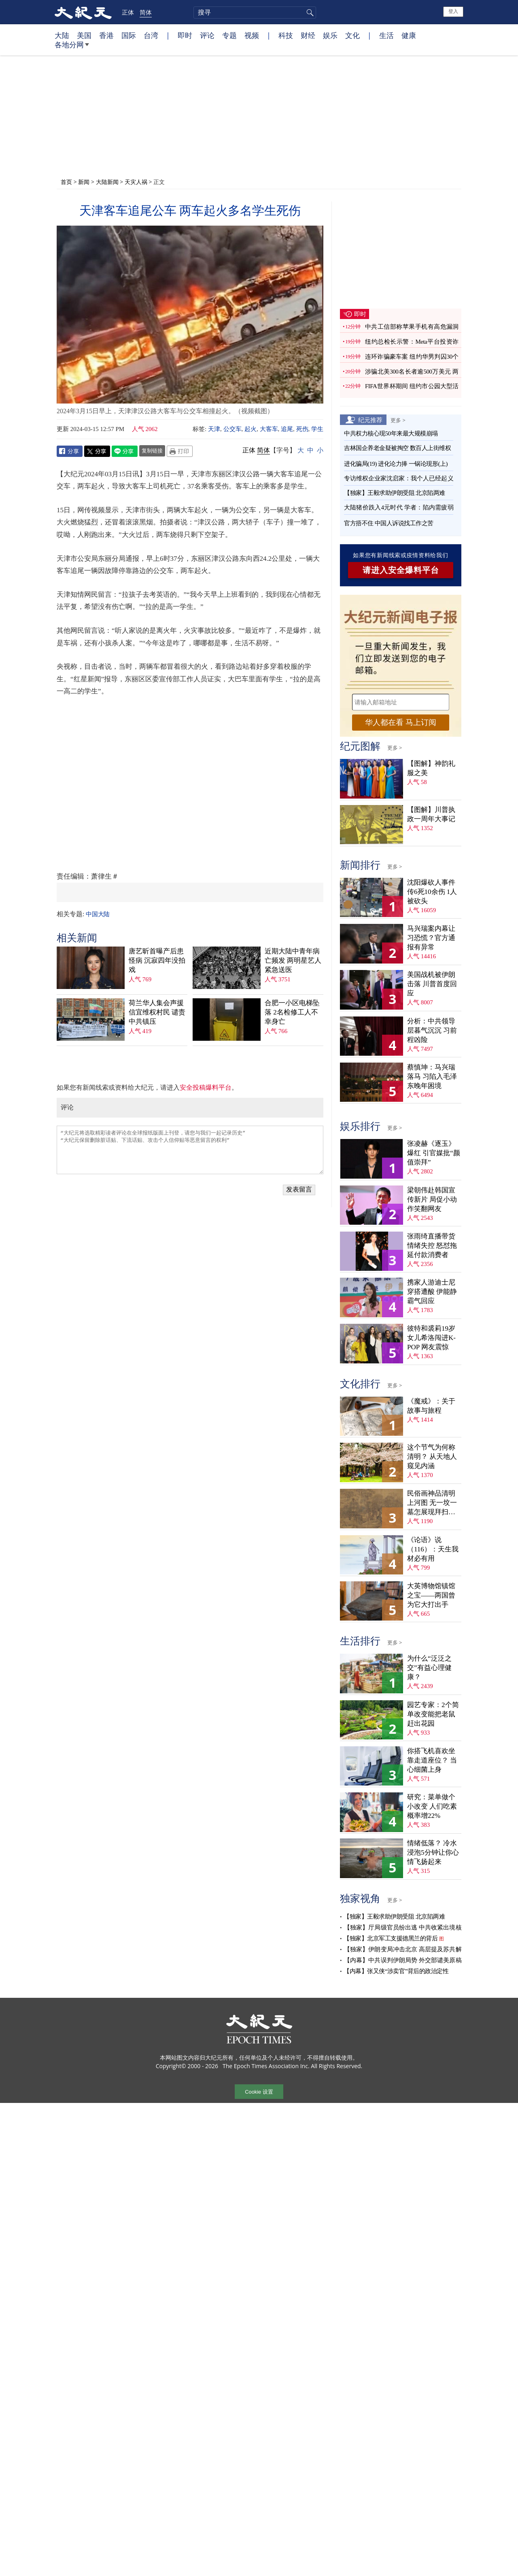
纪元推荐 (370, 420)
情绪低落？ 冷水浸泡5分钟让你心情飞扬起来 (433, 1852)
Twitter (97, 451)
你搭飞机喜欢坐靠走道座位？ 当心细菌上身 (432, 1760)
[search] (254, 12)
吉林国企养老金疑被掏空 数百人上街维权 (397, 448)
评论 (207, 35)
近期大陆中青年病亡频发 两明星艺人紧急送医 (293, 960)
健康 (408, 35)
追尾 (287, 429)
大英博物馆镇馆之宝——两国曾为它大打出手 (431, 1595)
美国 (84, 35)
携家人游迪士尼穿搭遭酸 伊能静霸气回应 (432, 1291)
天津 (214, 429)
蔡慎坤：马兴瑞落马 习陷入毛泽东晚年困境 (432, 1076)
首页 (66, 182)
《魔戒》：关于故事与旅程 (431, 1405)
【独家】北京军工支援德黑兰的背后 (390, 1938)
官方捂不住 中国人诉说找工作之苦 (388, 523)
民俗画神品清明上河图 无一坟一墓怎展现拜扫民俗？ (432, 1503)
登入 (453, 11)
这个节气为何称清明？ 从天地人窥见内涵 (432, 1456)
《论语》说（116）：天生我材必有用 (433, 1549)
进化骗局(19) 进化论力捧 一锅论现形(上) (396, 464)
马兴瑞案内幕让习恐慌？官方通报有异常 (431, 938)
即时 (185, 35)
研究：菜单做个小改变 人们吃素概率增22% (432, 1806)
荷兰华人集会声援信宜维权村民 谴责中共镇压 (157, 1012)
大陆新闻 (107, 182)
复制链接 (152, 450)
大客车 (269, 429)
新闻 (83, 182)
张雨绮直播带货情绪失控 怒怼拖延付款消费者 (432, 1245)
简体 (146, 12)
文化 (352, 35)
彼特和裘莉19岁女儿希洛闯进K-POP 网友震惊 (431, 1338)
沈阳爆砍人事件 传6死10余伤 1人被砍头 (432, 892)
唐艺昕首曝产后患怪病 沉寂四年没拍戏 (157, 960)
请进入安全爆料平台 (401, 570)
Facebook (70, 451)
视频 (251, 35)
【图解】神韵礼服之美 (431, 768)
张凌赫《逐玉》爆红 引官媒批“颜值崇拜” (433, 1153)
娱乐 (330, 35)
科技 (285, 35)
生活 (386, 35)
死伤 (302, 429)
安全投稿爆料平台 (205, 1087)
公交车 (232, 429)
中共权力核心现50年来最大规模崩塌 (391, 433)
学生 (317, 429)
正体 (128, 12)
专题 (229, 35)
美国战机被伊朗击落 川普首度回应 (432, 984)
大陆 (62, 35)
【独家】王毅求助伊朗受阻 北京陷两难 (394, 493)
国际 (128, 35)
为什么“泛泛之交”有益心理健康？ (429, 1668)
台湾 (151, 35)
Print (180, 451)
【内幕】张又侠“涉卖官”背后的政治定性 (396, 1971)
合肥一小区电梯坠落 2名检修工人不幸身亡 (292, 1012)
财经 (308, 35)
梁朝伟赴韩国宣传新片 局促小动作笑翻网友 (432, 1199)
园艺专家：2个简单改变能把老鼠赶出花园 (433, 1714)
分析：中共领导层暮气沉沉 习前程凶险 (432, 1030)
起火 (250, 429)
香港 (106, 35)
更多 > (398, 420)
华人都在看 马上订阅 (400, 722)
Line (125, 451)
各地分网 (72, 48)
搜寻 (309, 12)
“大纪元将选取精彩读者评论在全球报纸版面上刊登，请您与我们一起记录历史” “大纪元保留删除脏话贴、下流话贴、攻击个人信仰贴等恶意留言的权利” (190, 1150)
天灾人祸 (136, 182)
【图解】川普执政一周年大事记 (431, 814)
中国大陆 (97, 914)
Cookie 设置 (259, 2092)
